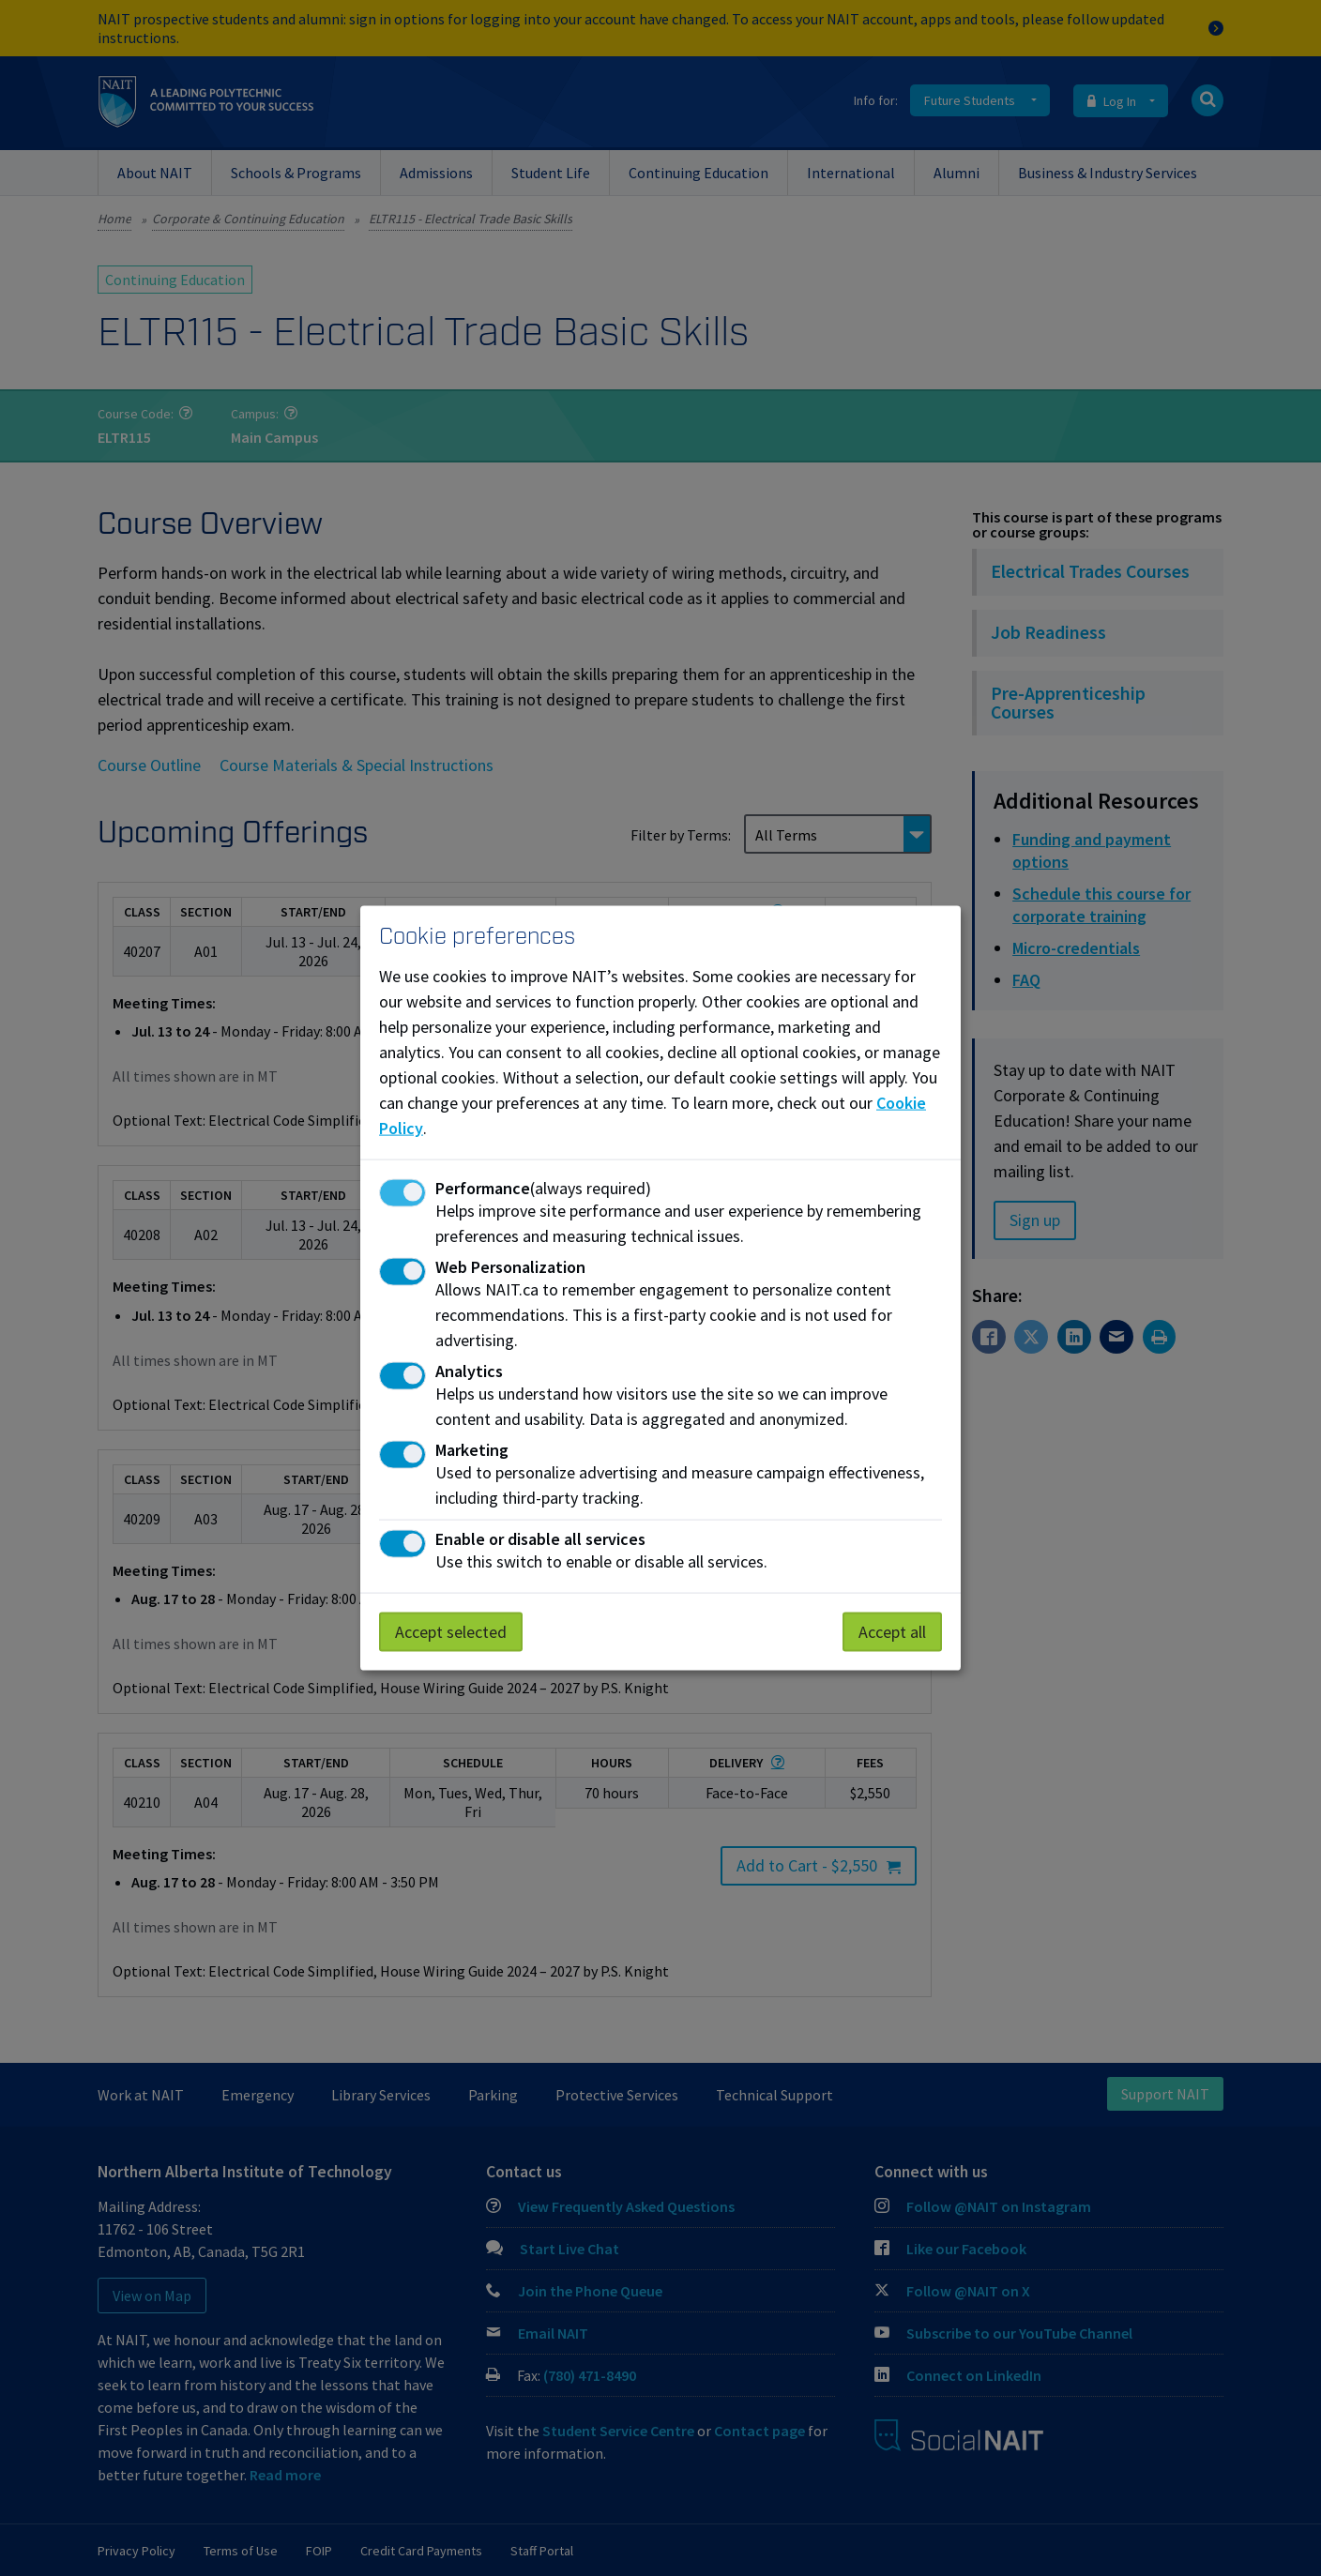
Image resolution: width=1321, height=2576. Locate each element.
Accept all (892, 1631)
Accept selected (451, 1631)
